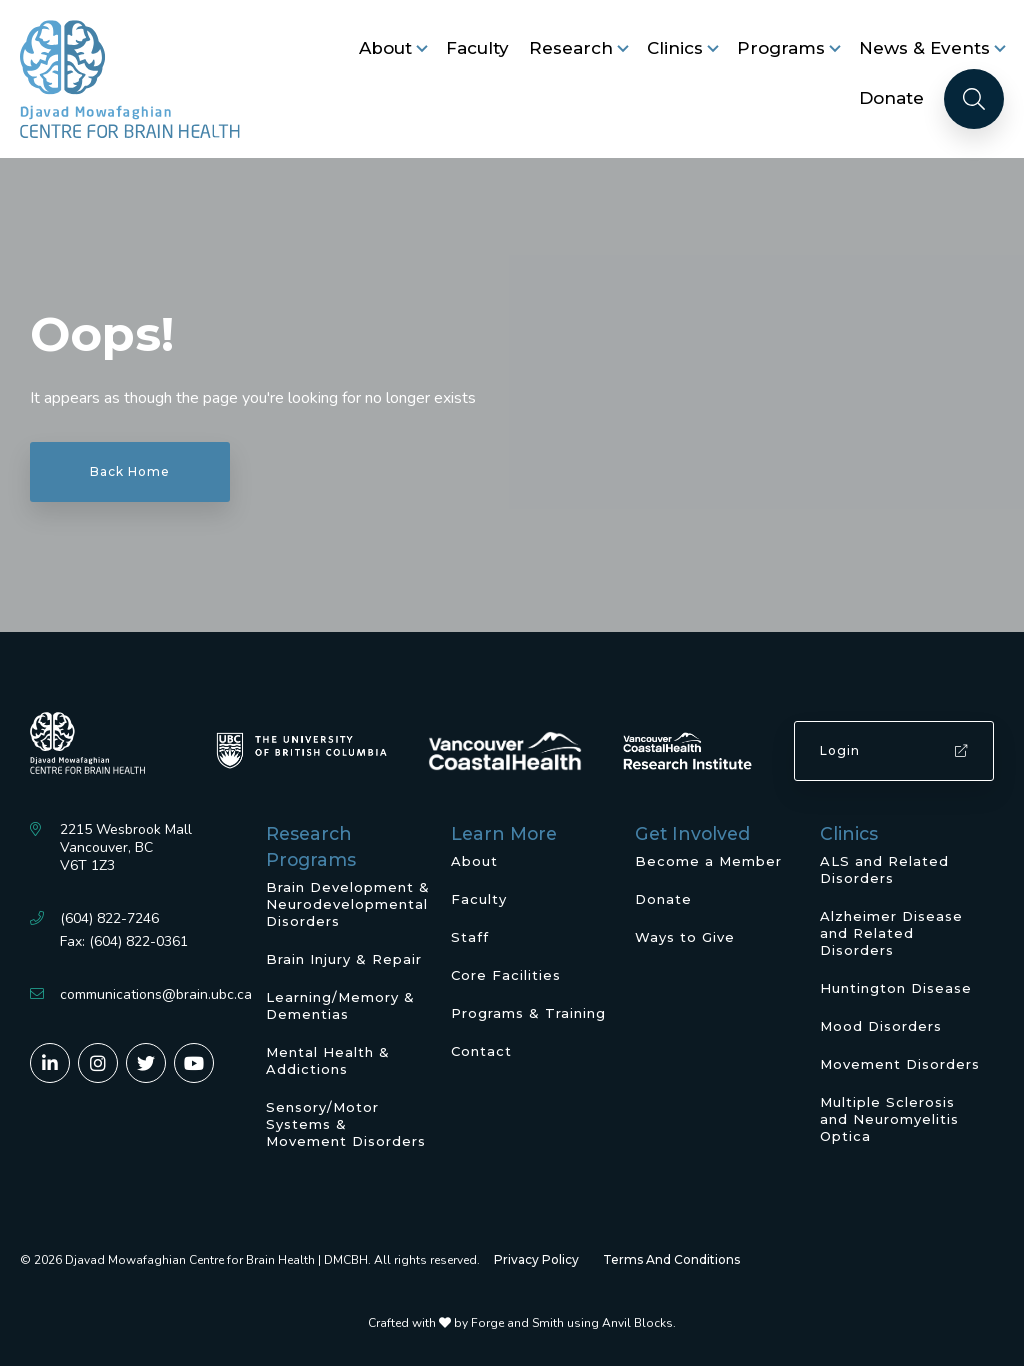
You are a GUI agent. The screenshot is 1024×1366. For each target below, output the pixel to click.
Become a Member (708, 861)
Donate (891, 98)
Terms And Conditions (671, 1259)
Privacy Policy (536, 1259)
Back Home (130, 471)
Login (894, 750)
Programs (781, 48)
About (385, 48)
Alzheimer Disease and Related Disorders (891, 933)
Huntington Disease (896, 988)
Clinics (675, 48)
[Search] (974, 99)
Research (571, 48)
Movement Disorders (900, 1064)
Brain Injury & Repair (344, 959)
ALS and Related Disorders (884, 869)
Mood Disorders (881, 1026)
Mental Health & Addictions (328, 1060)
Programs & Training (528, 1013)
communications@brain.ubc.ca (156, 994)
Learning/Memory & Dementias (340, 1005)
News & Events (924, 48)
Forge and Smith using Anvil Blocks (572, 1323)
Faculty (477, 48)
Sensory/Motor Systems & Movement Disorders (346, 1124)
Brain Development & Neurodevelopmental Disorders (348, 904)
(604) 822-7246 (109, 918)
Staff (470, 937)
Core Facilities (506, 975)
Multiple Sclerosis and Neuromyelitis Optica (889, 1119)
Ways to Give (685, 937)
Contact (481, 1051)
